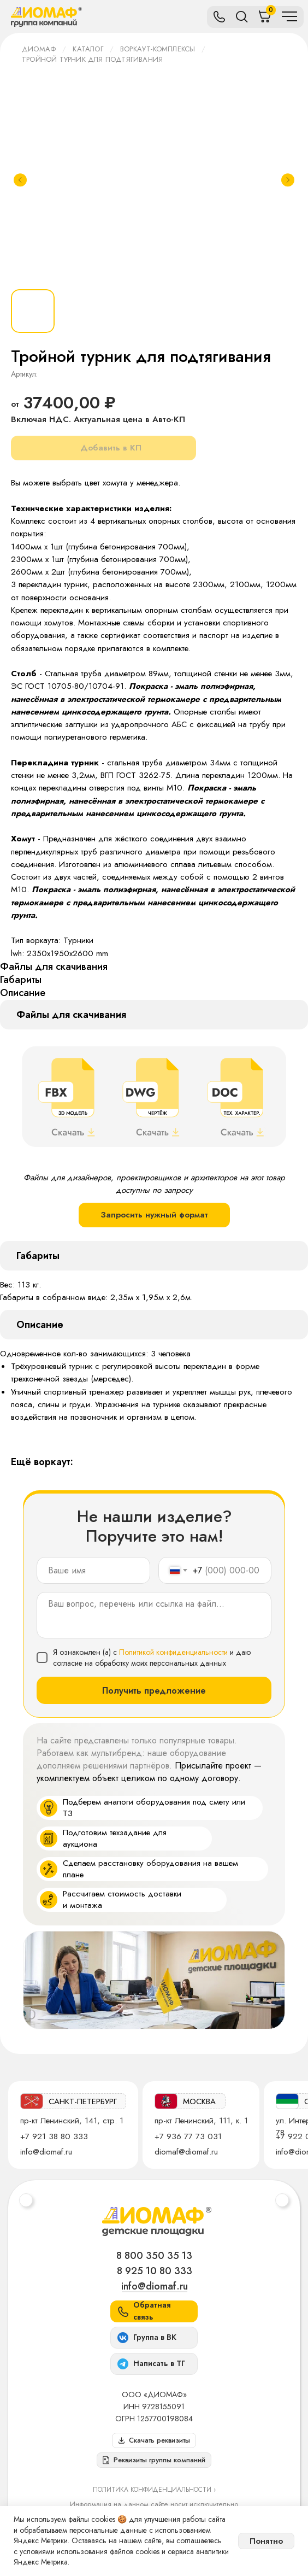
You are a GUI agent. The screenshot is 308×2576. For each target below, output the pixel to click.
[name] (93, 1570)
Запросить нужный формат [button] (154, 1215)
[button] (154, 2460)
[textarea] (154, 1615)
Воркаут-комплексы (157, 49)
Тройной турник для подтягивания (92, 59)
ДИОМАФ (39, 49)
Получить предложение (154, 1690)
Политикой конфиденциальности (173, 1652)
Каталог (88, 49)
